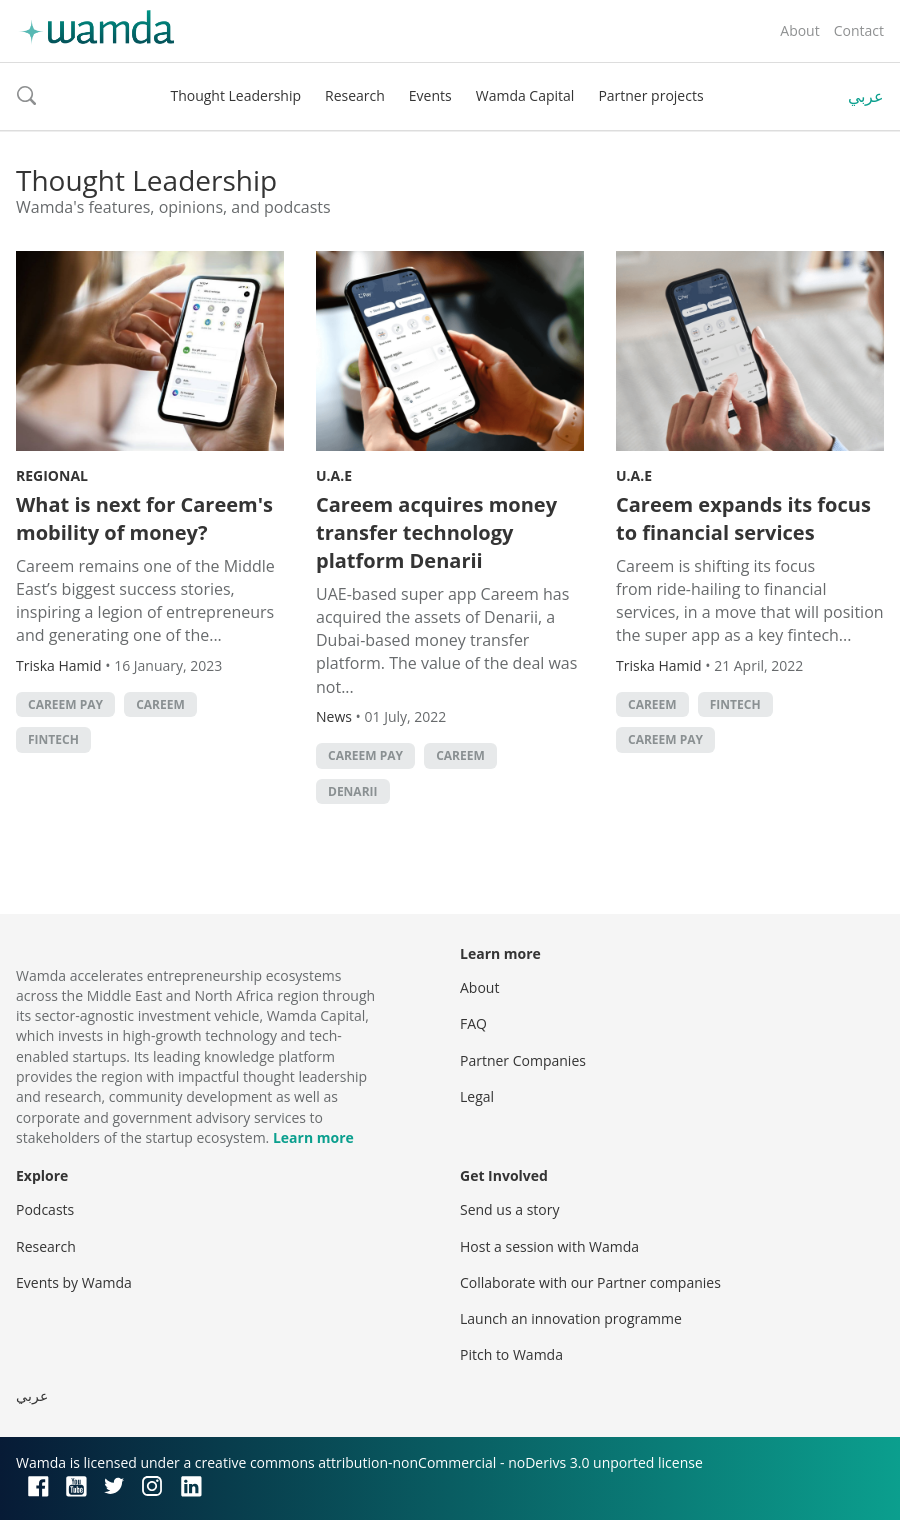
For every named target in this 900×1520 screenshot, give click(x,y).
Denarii (353, 791)
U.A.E (334, 475)
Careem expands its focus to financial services (743, 518)
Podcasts (45, 1209)
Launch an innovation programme (571, 1318)
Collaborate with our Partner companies (590, 1282)
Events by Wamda (74, 1282)
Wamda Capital (525, 95)
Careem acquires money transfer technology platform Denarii (436, 532)
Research (355, 95)
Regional (52, 475)
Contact (859, 30)
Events (430, 95)
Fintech (53, 739)
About (799, 30)
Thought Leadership (235, 95)
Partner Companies (523, 1060)
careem (160, 704)
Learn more (313, 1137)
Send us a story (509, 1209)
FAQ (473, 1023)
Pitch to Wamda (511, 1354)
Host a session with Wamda (549, 1246)
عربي (866, 96)
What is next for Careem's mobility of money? (144, 518)
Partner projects (650, 95)
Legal (477, 1096)
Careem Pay (65, 704)
